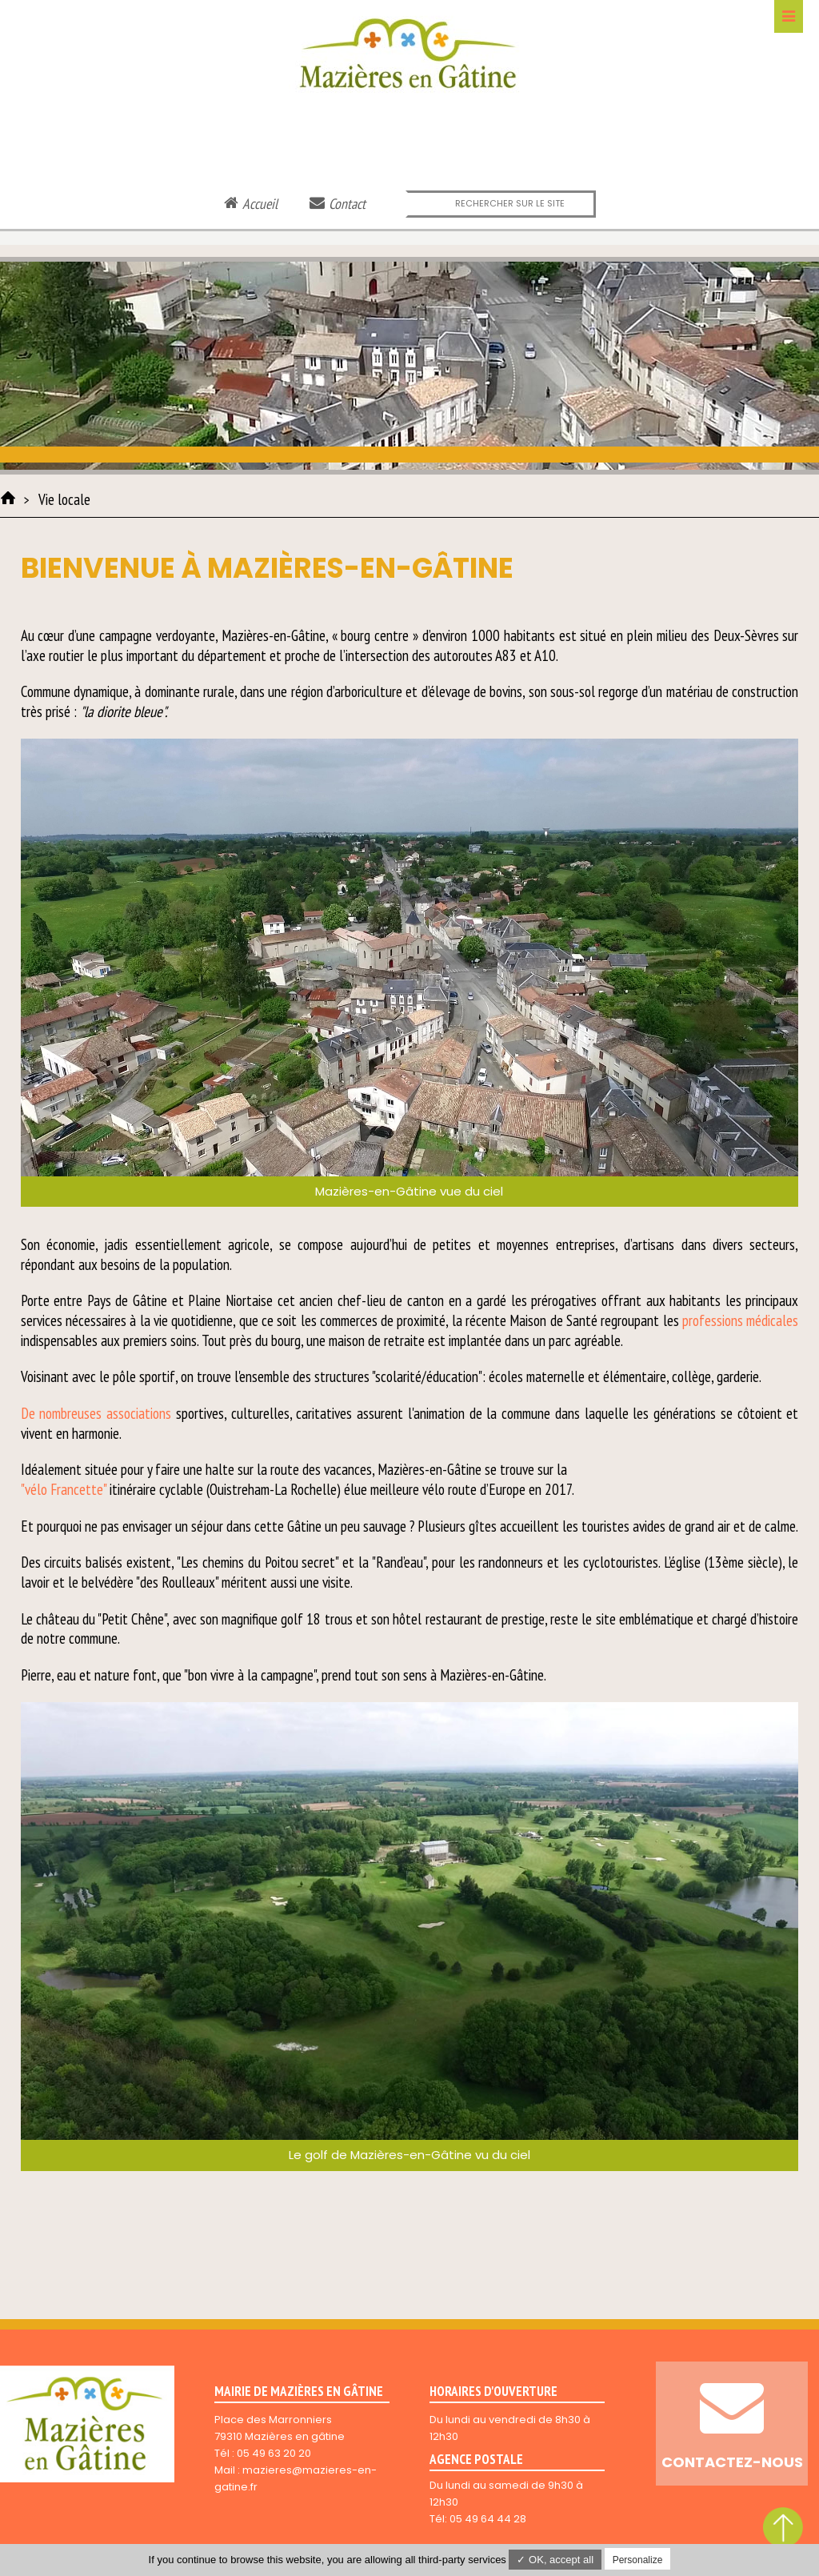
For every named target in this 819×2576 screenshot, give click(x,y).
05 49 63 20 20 (274, 2453)
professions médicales (740, 1320)
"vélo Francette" (63, 1489)
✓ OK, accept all (555, 2560)
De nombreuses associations (96, 1413)
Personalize (638, 2560)
